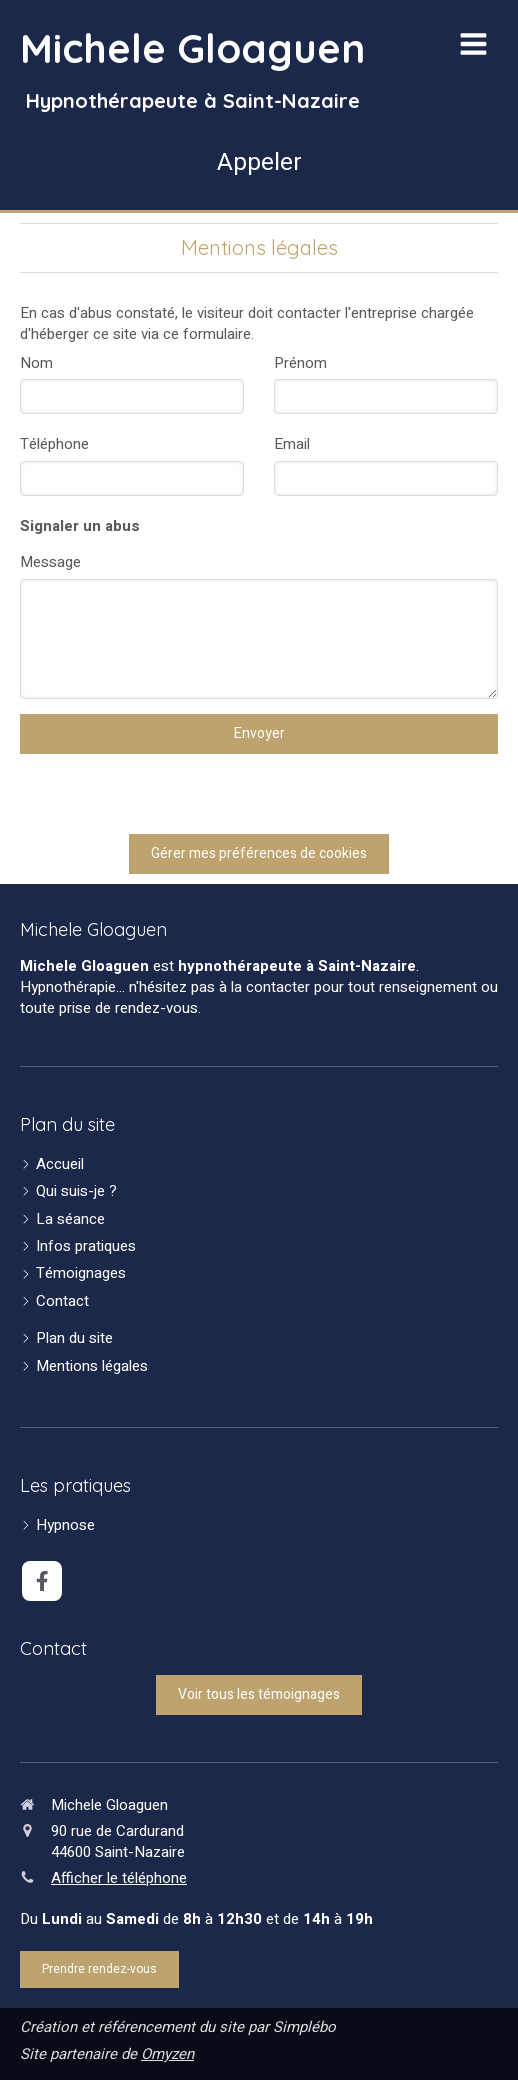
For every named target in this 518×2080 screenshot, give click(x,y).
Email (292, 444)
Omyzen (167, 2054)
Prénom (300, 363)
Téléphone (54, 444)
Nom (36, 363)
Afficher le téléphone (119, 1878)
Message (50, 562)
